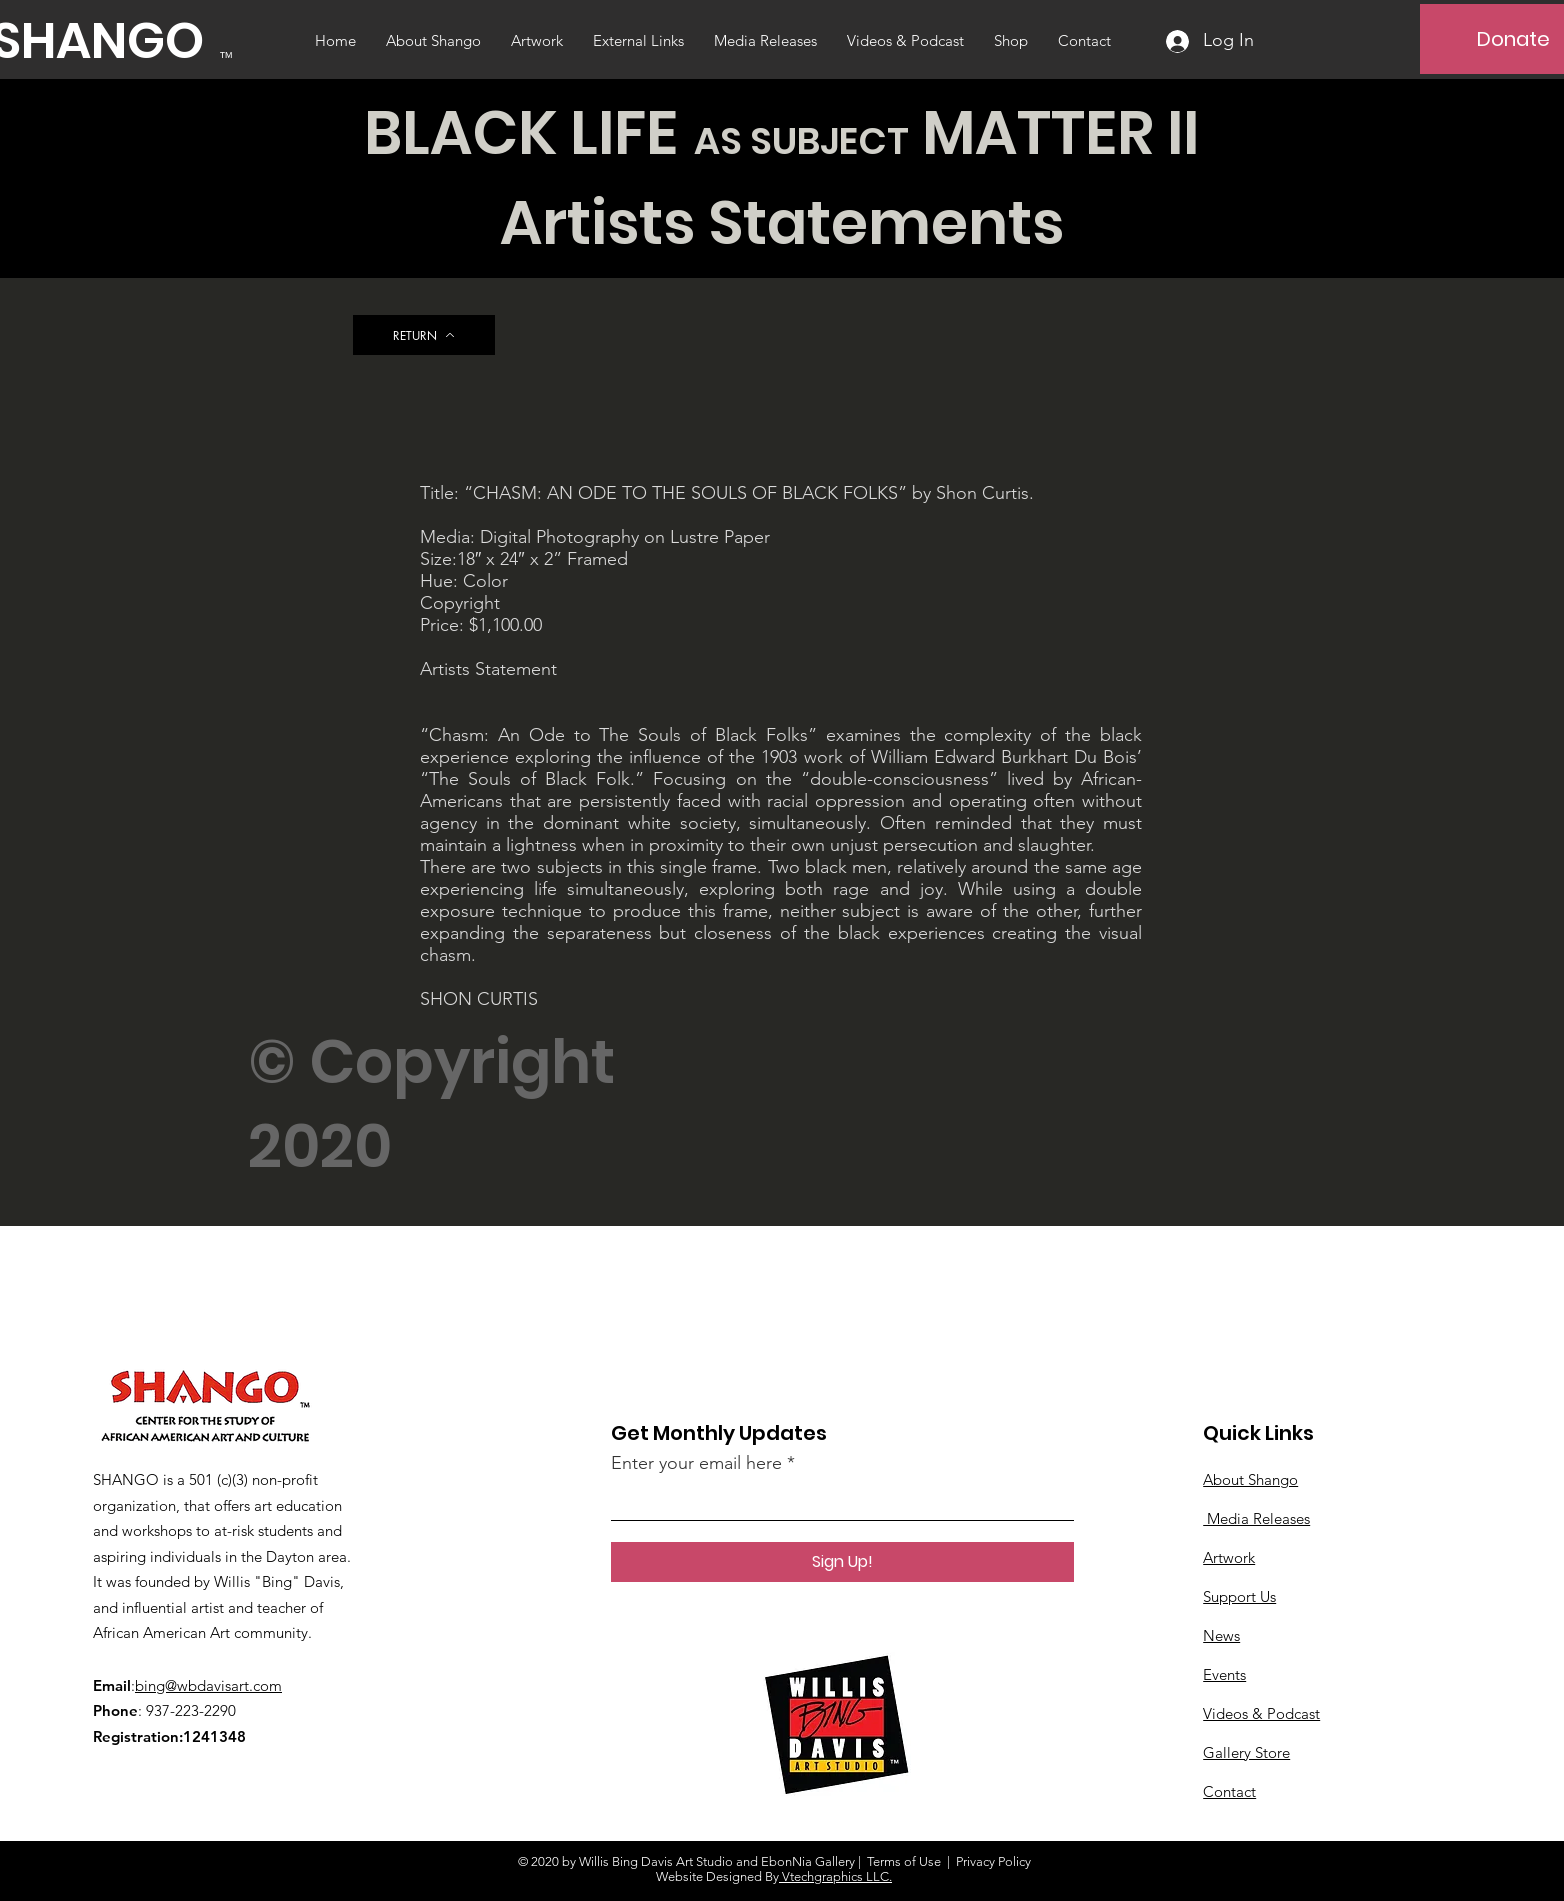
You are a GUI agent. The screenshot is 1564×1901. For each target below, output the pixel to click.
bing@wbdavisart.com (208, 1685)
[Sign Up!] (842, 1562)
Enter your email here (696, 1463)
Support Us (1239, 1596)
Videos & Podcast (1261, 1713)
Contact (1229, 1791)
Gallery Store (1246, 1752)
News (1221, 1635)
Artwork (1229, 1557)
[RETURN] (424, 335)
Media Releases (1256, 1518)
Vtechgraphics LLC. (835, 1876)
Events (1224, 1674)
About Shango (1250, 1479)
